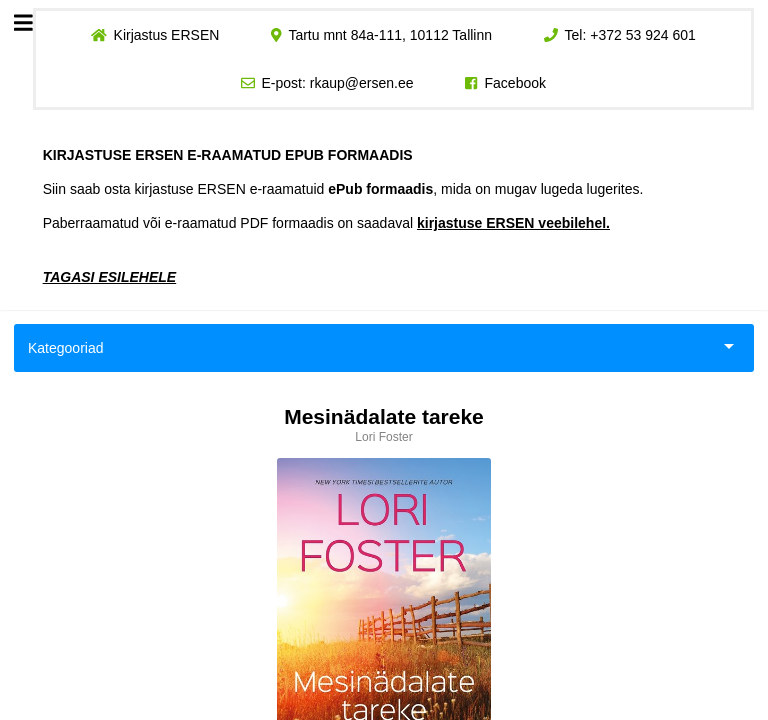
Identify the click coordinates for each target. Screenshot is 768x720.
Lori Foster (383, 437)
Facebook (515, 83)
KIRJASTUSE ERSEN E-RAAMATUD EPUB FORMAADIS (228, 155)
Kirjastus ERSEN (166, 35)
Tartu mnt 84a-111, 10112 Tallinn (390, 35)
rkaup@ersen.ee (362, 83)
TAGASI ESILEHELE (110, 277)
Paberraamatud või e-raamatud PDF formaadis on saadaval (326, 223)
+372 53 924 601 (643, 35)
